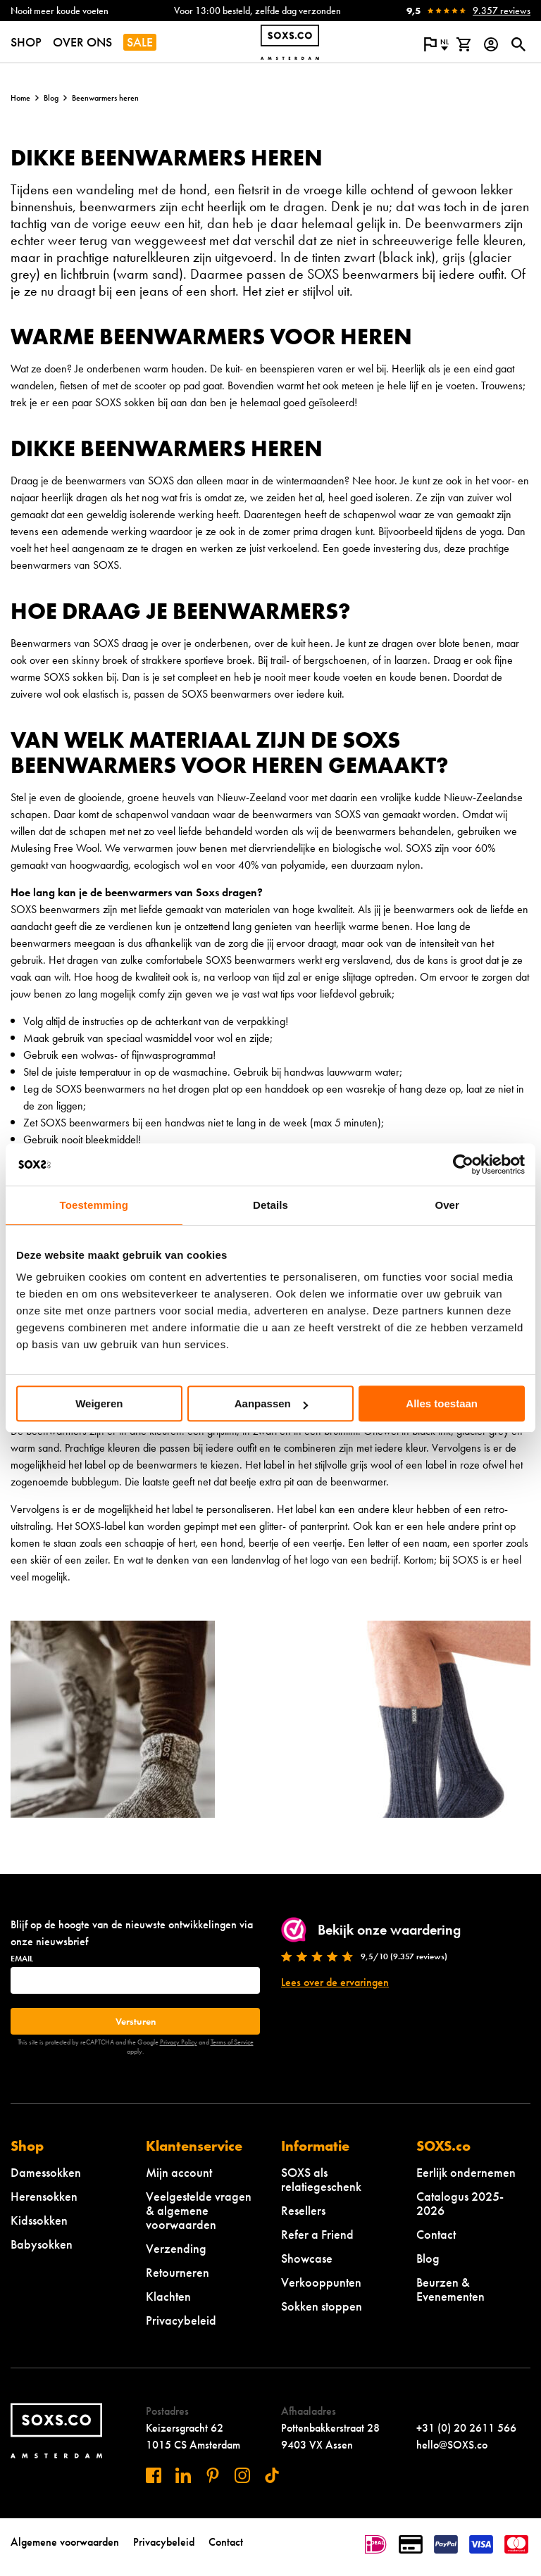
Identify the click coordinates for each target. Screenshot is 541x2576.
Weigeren (99, 1403)
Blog (51, 97)
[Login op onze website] (490, 44)
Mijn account (179, 2172)
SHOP (26, 42)
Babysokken (42, 2244)
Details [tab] (270, 1205)
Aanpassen (271, 1403)
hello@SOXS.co (451, 2444)
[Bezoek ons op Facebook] (153, 2475)
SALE (140, 42)
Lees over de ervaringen (335, 1982)
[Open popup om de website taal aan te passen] (435, 44)
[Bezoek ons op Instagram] (242, 2475)
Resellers (303, 2210)
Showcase (306, 2258)
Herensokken (44, 2196)
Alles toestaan (442, 1403)
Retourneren (177, 2272)
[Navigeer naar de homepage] (290, 42)
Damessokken (46, 2172)
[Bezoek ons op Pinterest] (212, 2475)
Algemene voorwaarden (65, 2541)
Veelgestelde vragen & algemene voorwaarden (198, 2210)
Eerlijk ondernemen (466, 2172)
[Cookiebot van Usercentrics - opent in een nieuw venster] (463, 1164)
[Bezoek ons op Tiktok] (272, 2475)
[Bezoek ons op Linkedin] (183, 2475)
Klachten (168, 2296)
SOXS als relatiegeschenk (321, 2179)
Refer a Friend (317, 2234)
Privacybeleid (181, 2320)
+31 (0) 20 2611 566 (466, 2427)
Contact (436, 2234)
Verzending (176, 2248)
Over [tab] (447, 1205)
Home (20, 97)
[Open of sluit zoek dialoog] (518, 44)
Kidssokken (39, 2220)
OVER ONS (82, 42)
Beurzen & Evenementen (450, 2289)
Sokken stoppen (321, 2306)
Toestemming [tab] (94, 1205)
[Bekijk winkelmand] (463, 44)
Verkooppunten (321, 2282)
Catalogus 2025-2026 (460, 2203)
